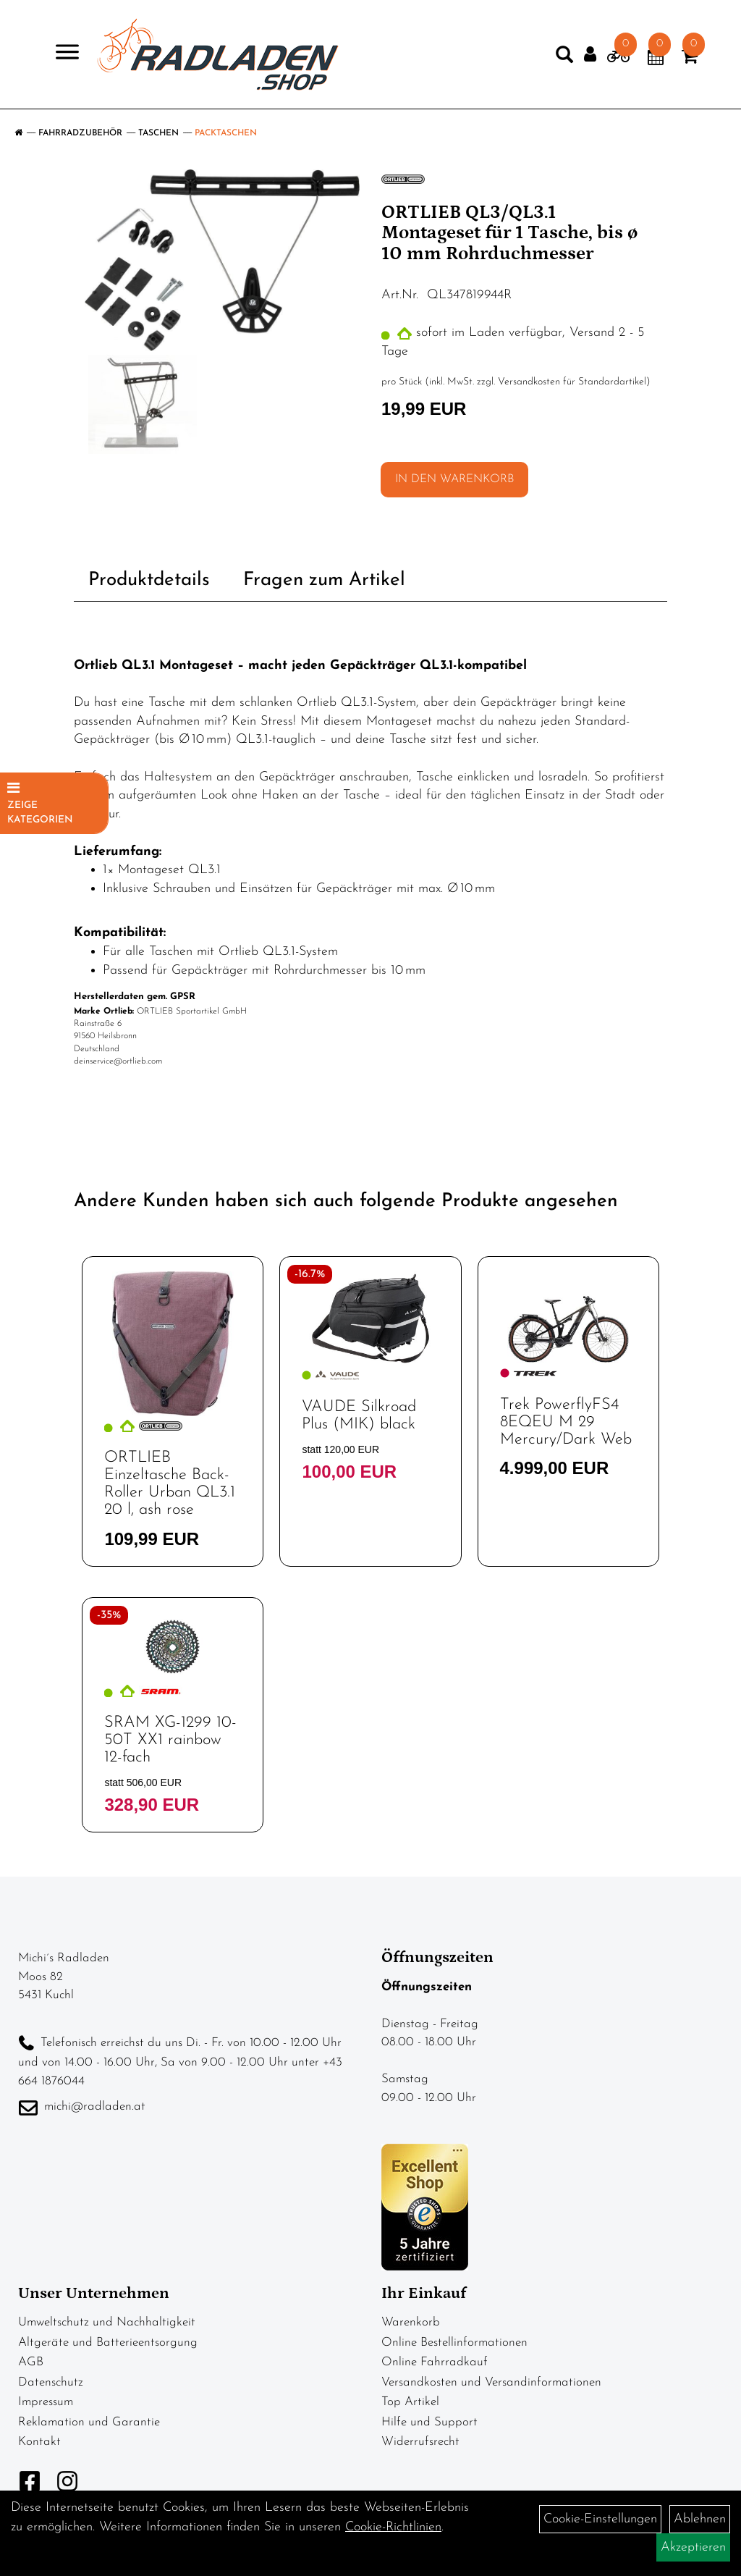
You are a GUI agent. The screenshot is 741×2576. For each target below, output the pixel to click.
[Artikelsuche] (564, 58)
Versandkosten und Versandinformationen (491, 2382)
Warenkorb (410, 2322)
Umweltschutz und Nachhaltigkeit (106, 2322)
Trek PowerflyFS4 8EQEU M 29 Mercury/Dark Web (566, 1422)
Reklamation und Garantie (89, 2422)
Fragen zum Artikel (324, 580)
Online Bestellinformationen (454, 2342)
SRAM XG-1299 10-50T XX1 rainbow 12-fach (170, 1740)
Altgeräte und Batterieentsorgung (108, 2342)
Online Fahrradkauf (434, 2362)
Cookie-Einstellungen (600, 2519)
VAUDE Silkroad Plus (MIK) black (359, 1416)
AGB (30, 2362)
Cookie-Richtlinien (393, 2527)
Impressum (45, 2402)
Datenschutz (50, 2382)
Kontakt (39, 2442)
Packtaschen (226, 133)
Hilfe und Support (429, 2422)
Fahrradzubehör (80, 133)
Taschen (158, 133)
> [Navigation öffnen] (61, 53)
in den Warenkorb (454, 479)
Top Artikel (410, 2402)
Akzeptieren (693, 2547)
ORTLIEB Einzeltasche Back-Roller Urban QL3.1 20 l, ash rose (169, 1484)
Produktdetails (149, 580)
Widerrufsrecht (420, 2442)
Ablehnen (700, 2519)
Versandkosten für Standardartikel (572, 381)
